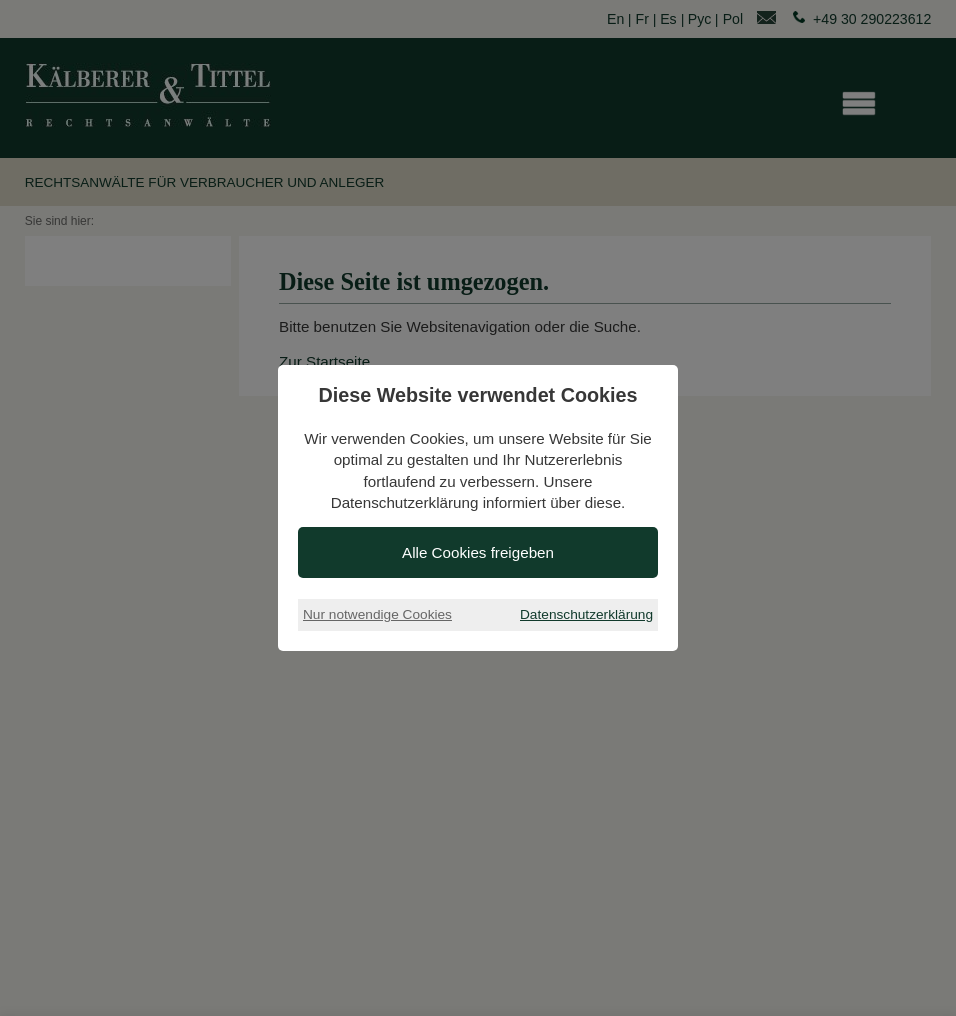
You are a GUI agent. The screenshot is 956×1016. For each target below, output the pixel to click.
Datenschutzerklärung (586, 614)
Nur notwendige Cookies (377, 614)
